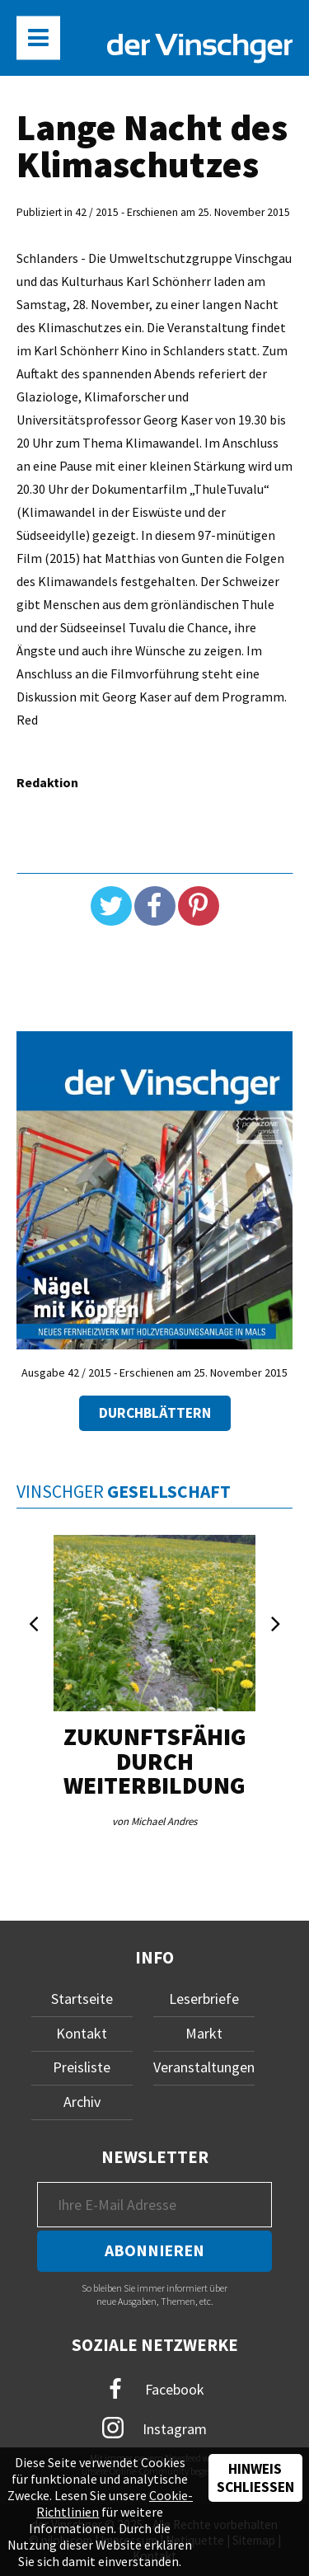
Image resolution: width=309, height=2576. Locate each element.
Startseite (82, 1998)
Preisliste (81, 2067)
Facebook (155, 2389)
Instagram (154, 2427)
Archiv (82, 2101)
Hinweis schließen (255, 2478)
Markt (203, 2033)
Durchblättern (155, 1413)
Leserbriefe (204, 1998)
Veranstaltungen (204, 2067)
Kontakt (81, 2033)
